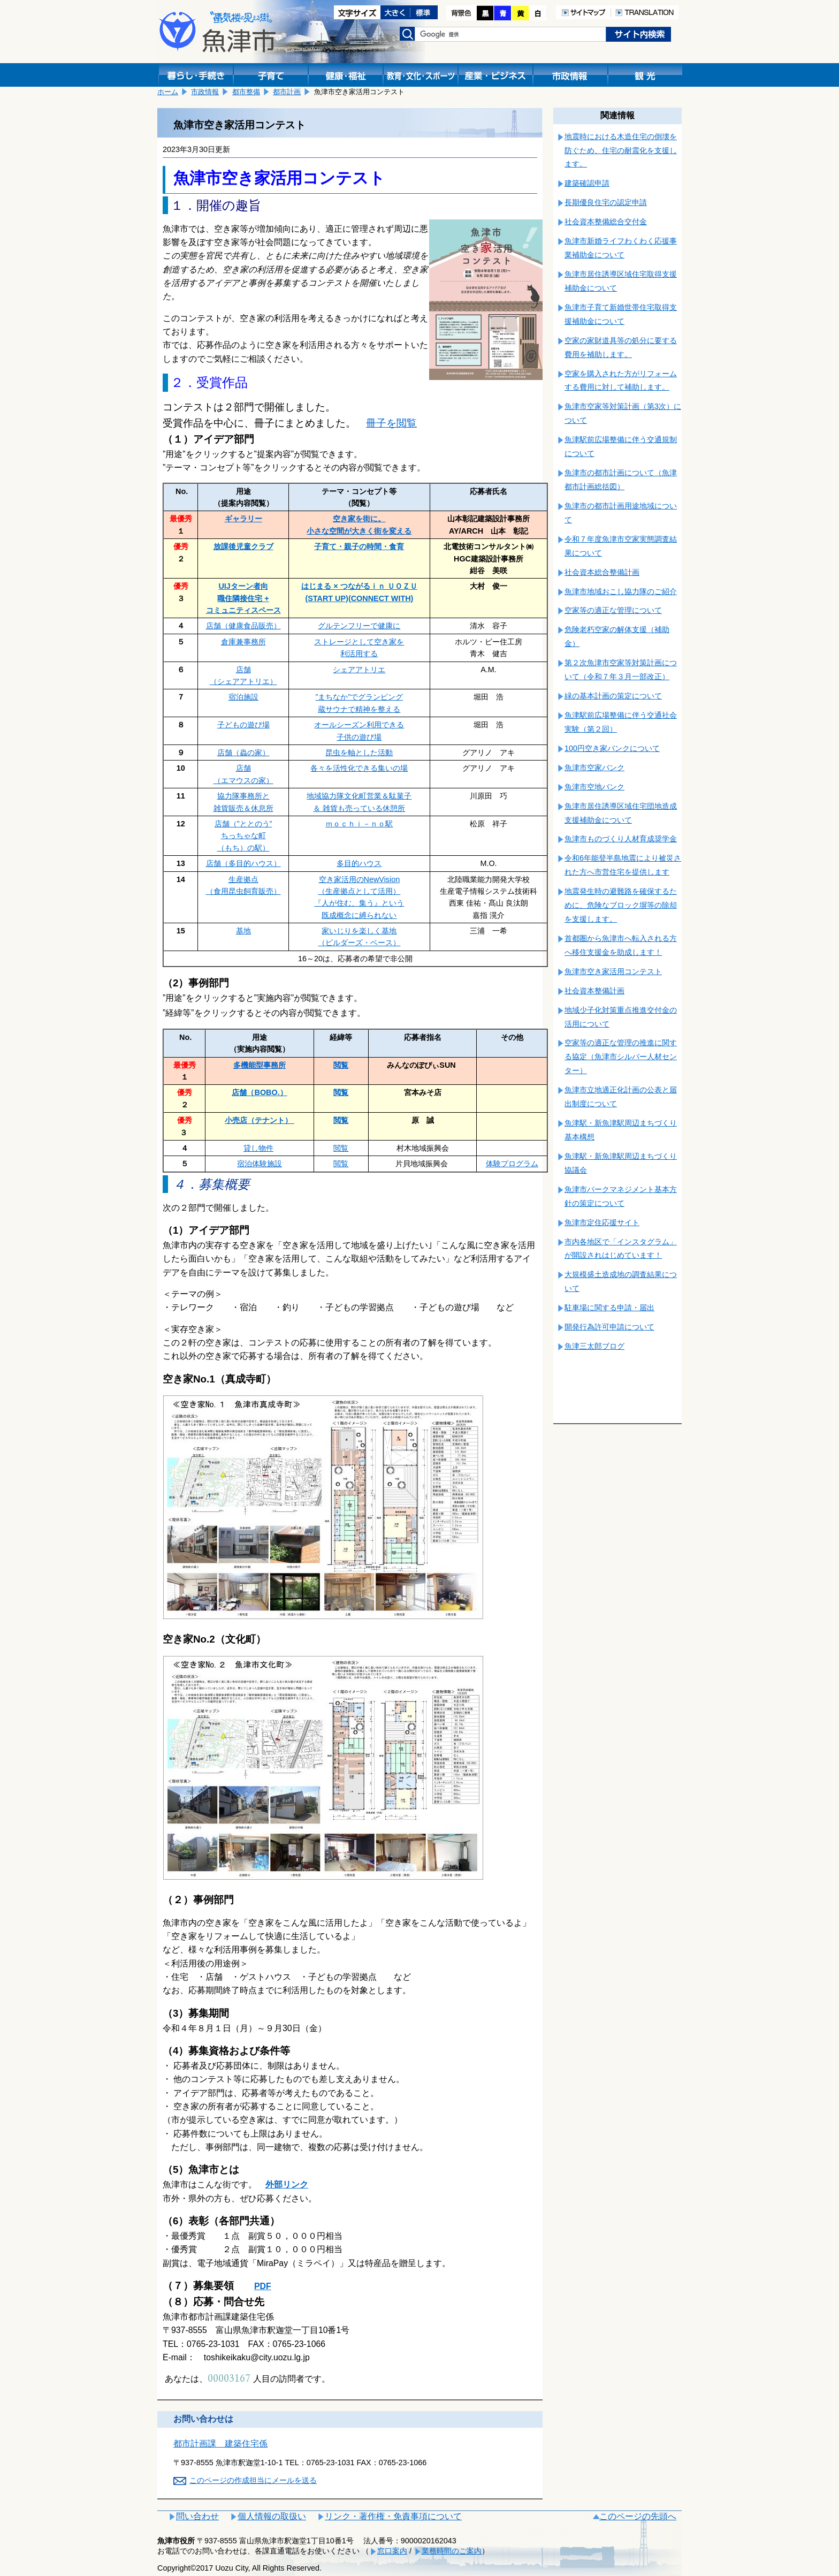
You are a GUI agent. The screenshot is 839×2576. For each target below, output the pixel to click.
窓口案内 (392, 2551)
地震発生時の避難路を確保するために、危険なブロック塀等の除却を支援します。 (621, 905)
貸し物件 (258, 1148)
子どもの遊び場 (243, 724)
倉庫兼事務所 (243, 641)
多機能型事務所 (259, 1065)
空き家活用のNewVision (359, 879)
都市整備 (246, 92)
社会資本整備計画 (594, 990)
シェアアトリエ (359, 669)
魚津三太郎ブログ (594, 1346)
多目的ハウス (359, 863)
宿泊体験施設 (259, 1163)
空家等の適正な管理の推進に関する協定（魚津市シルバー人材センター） (621, 1056)
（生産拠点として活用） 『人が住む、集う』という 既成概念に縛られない (359, 903)
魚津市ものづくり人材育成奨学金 (621, 838)
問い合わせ (197, 2516)
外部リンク (286, 2184)
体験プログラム (512, 1163)
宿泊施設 (243, 697)
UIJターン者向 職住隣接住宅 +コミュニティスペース (243, 598)
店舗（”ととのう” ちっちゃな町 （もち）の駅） (243, 835)
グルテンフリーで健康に (359, 625)
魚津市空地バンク (594, 786)
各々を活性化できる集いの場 (359, 768)
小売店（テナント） (259, 1120)
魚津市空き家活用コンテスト (613, 971)
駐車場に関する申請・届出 (609, 1307)
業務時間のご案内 (452, 2551)
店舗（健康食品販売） (243, 625)
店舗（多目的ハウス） (243, 863)
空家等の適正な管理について (613, 610)
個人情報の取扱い (272, 2516)
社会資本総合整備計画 (602, 572)
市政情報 (205, 92)
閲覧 (340, 1065)
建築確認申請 (587, 183)
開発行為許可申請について (609, 1327)
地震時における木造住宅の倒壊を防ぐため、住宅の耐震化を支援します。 (621, 150)
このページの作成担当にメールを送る (253, 2480)
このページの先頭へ (637, 2516)
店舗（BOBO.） (259, 1092)
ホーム (167, 92)
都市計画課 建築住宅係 (220, 2443)
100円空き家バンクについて (612, 748)
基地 (243, 930)
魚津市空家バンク (594, 767)
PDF (262, 2286)
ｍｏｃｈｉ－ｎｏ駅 (359, 823)
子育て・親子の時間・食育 (359, 546)
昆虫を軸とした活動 (359, 752)
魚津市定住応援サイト (602, 1222)
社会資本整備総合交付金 (606, 221)
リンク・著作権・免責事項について (393, 2516)
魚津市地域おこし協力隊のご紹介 (621, 591)
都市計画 (287, 92)
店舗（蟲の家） (243, 752)
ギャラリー (243, 518)
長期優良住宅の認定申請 (606, 202)
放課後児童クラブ (243, 546)
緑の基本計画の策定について (613, 696)
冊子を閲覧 (391, 423)
